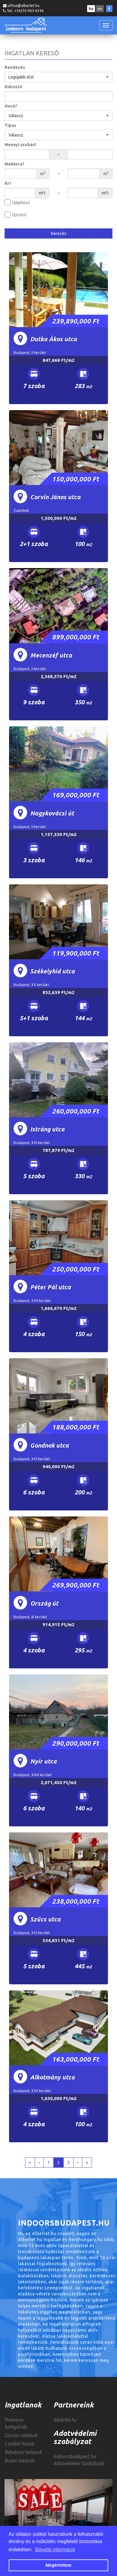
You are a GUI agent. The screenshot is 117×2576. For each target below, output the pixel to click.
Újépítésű (21, 202)
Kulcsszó (13, 86)
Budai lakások (19, 2460)
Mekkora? (14, 164)
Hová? (11, 106)
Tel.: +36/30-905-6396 (25, 11)
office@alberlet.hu (24, 6)
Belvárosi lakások (23, 2452)
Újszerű (19, 214)
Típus (10, 125)
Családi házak (19, 2443)
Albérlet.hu (65, 2420)
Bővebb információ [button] (55, 2549)
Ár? (8, 183)
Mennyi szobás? (20, 144)
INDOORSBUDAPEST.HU (26, 25)
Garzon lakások (21, 2435)
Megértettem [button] (58, 2565)
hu (91, 9)
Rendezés (15, 67)
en (99, 9)
